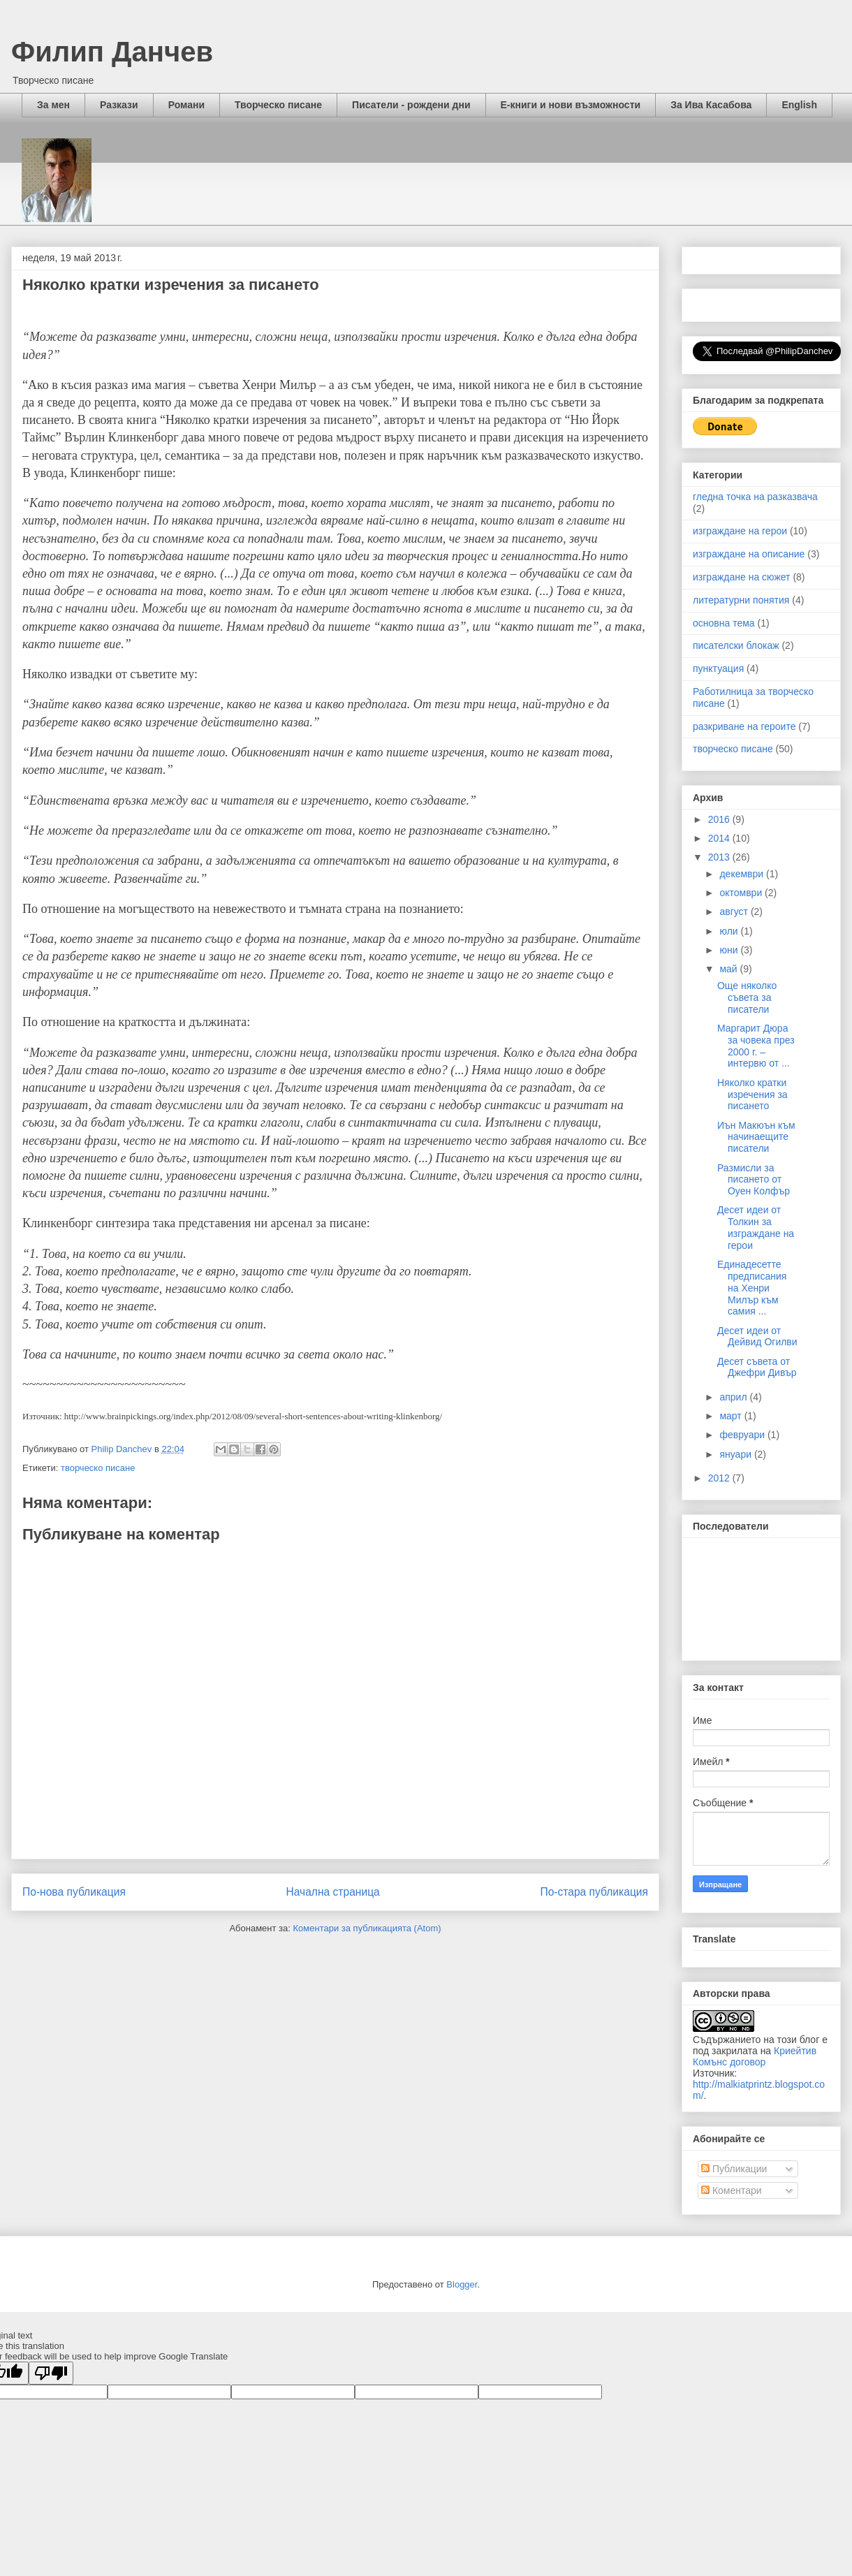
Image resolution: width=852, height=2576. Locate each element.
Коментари (731, 2190)
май (729, 968)
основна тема (724, 623)
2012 (720, 1478)
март (731, 1415)
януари (736, 1454)
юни (729, 950)
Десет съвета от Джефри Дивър (756, 1367)
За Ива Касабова (710, 104)
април (734, 1397)
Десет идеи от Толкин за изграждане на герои (755, 1227)
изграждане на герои (740, 530)
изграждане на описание (749, 553)
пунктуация (718, 668)
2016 (720, 819)
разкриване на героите (744, 726)
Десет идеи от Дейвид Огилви (757, 1336)
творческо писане (98, 1468)
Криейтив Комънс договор (754, 2056)
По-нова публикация (74, 1892)
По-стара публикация (594, 1892)
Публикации (734, 2168)
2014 (720, 838)
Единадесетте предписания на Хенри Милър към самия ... (751, 1288)
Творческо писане (278, 104)
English (799, 104)
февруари (743, 1434)
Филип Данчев (112, 51)
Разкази (119, 104)
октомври (742, 892)
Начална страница (332, 1892)
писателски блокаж (736, 645)
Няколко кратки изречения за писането (752, 1094)
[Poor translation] (51, 2373)
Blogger (461, 2284)
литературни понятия (741, 600)
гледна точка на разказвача (755, 496)
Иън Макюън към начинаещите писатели (756, 1137)
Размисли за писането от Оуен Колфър (753, 1179)
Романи (186, 104)
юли (729, 931)
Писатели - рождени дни (411, 104)
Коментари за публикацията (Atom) (367, 1928)
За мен (53, 104)
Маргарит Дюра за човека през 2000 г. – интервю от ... (756, 1046)
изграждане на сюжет (742, 577)
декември (742, 873)
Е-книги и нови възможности (571, 104)
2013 (720, 857)
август (734, 911)
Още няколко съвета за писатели (747, 997)
